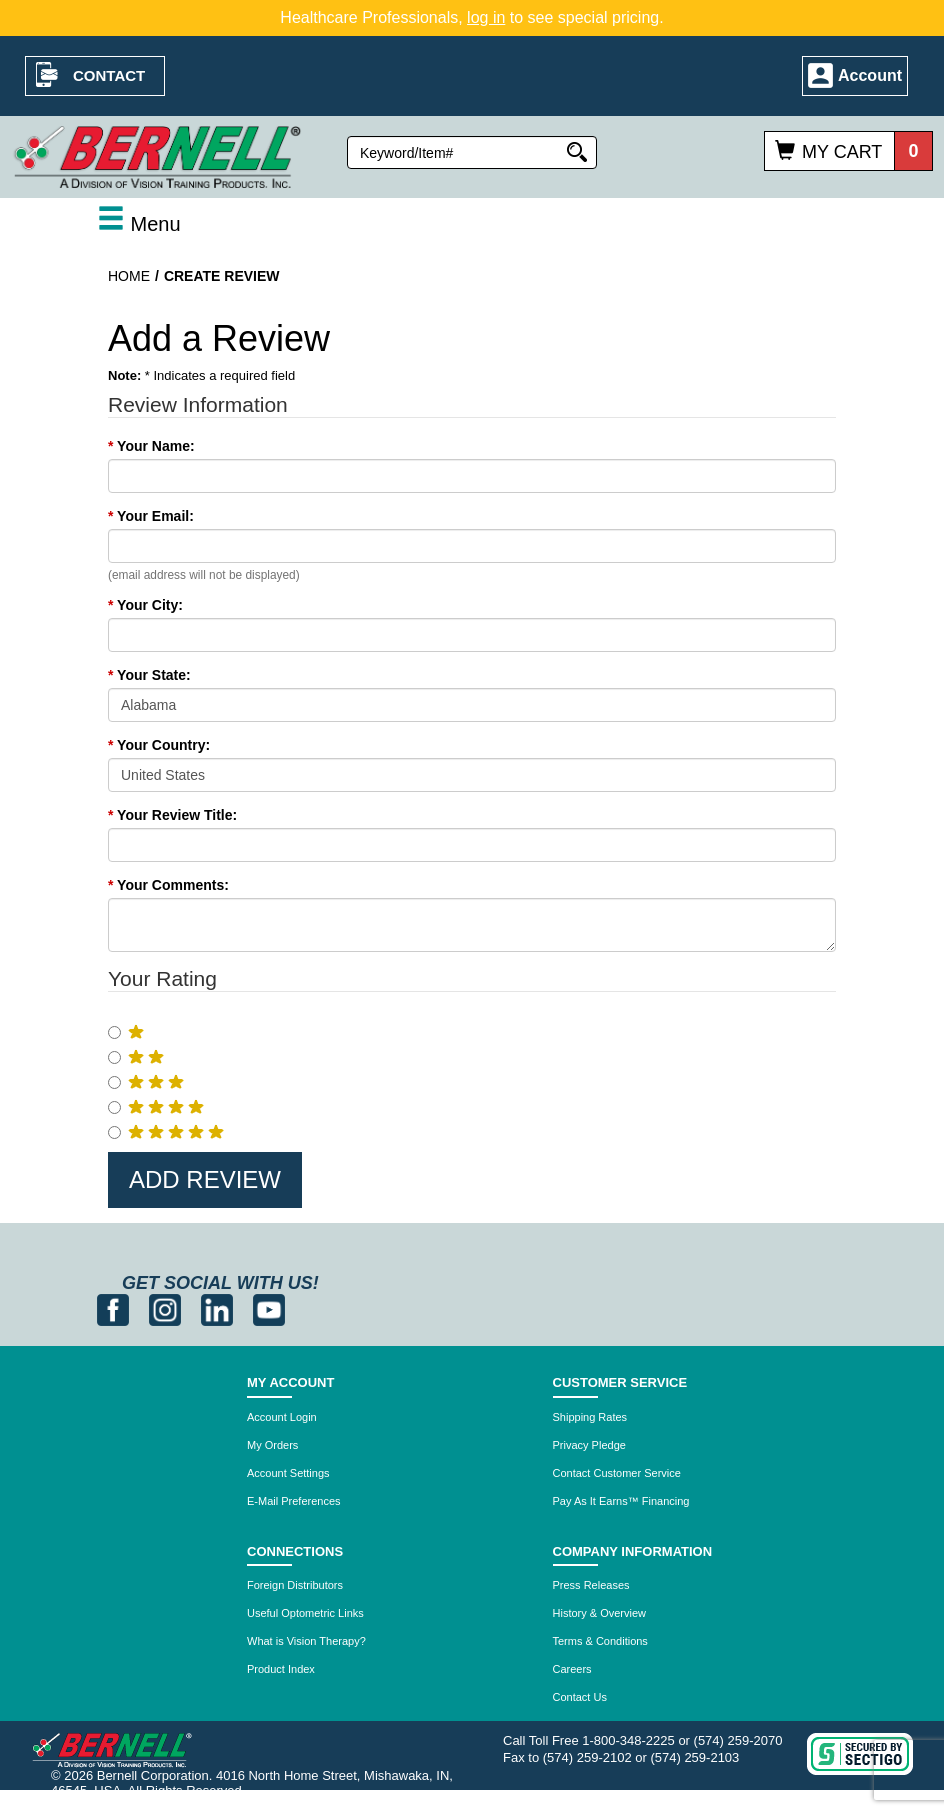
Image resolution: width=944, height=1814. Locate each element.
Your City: (145, 605)
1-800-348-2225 (628, 1740)
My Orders (272, 1445)
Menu (139, 224)
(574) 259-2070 (738, 1740)
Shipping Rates (590, 1417)
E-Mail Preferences (294, 1501)
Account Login (282, 1417)
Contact (109, 75)
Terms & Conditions (600, 1641)
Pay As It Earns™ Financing (621, 1501)
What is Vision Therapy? (306, 1641)
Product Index (281, 1669)
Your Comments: (168, 885)
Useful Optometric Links (305, 1613)
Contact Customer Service (617, 1473)
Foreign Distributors (295, 1585)
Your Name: (151, 446)
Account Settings (288, 1473)
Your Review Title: (172, 815)
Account (870, 75)
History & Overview (600, 1613)
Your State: (149, 675)
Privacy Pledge (589, 1445)
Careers (572, 1669)
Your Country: (159, 745)
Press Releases (591, 1585)
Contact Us (580, 1697)
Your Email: (151, 516)
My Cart (842, 152)
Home (129, 276)
